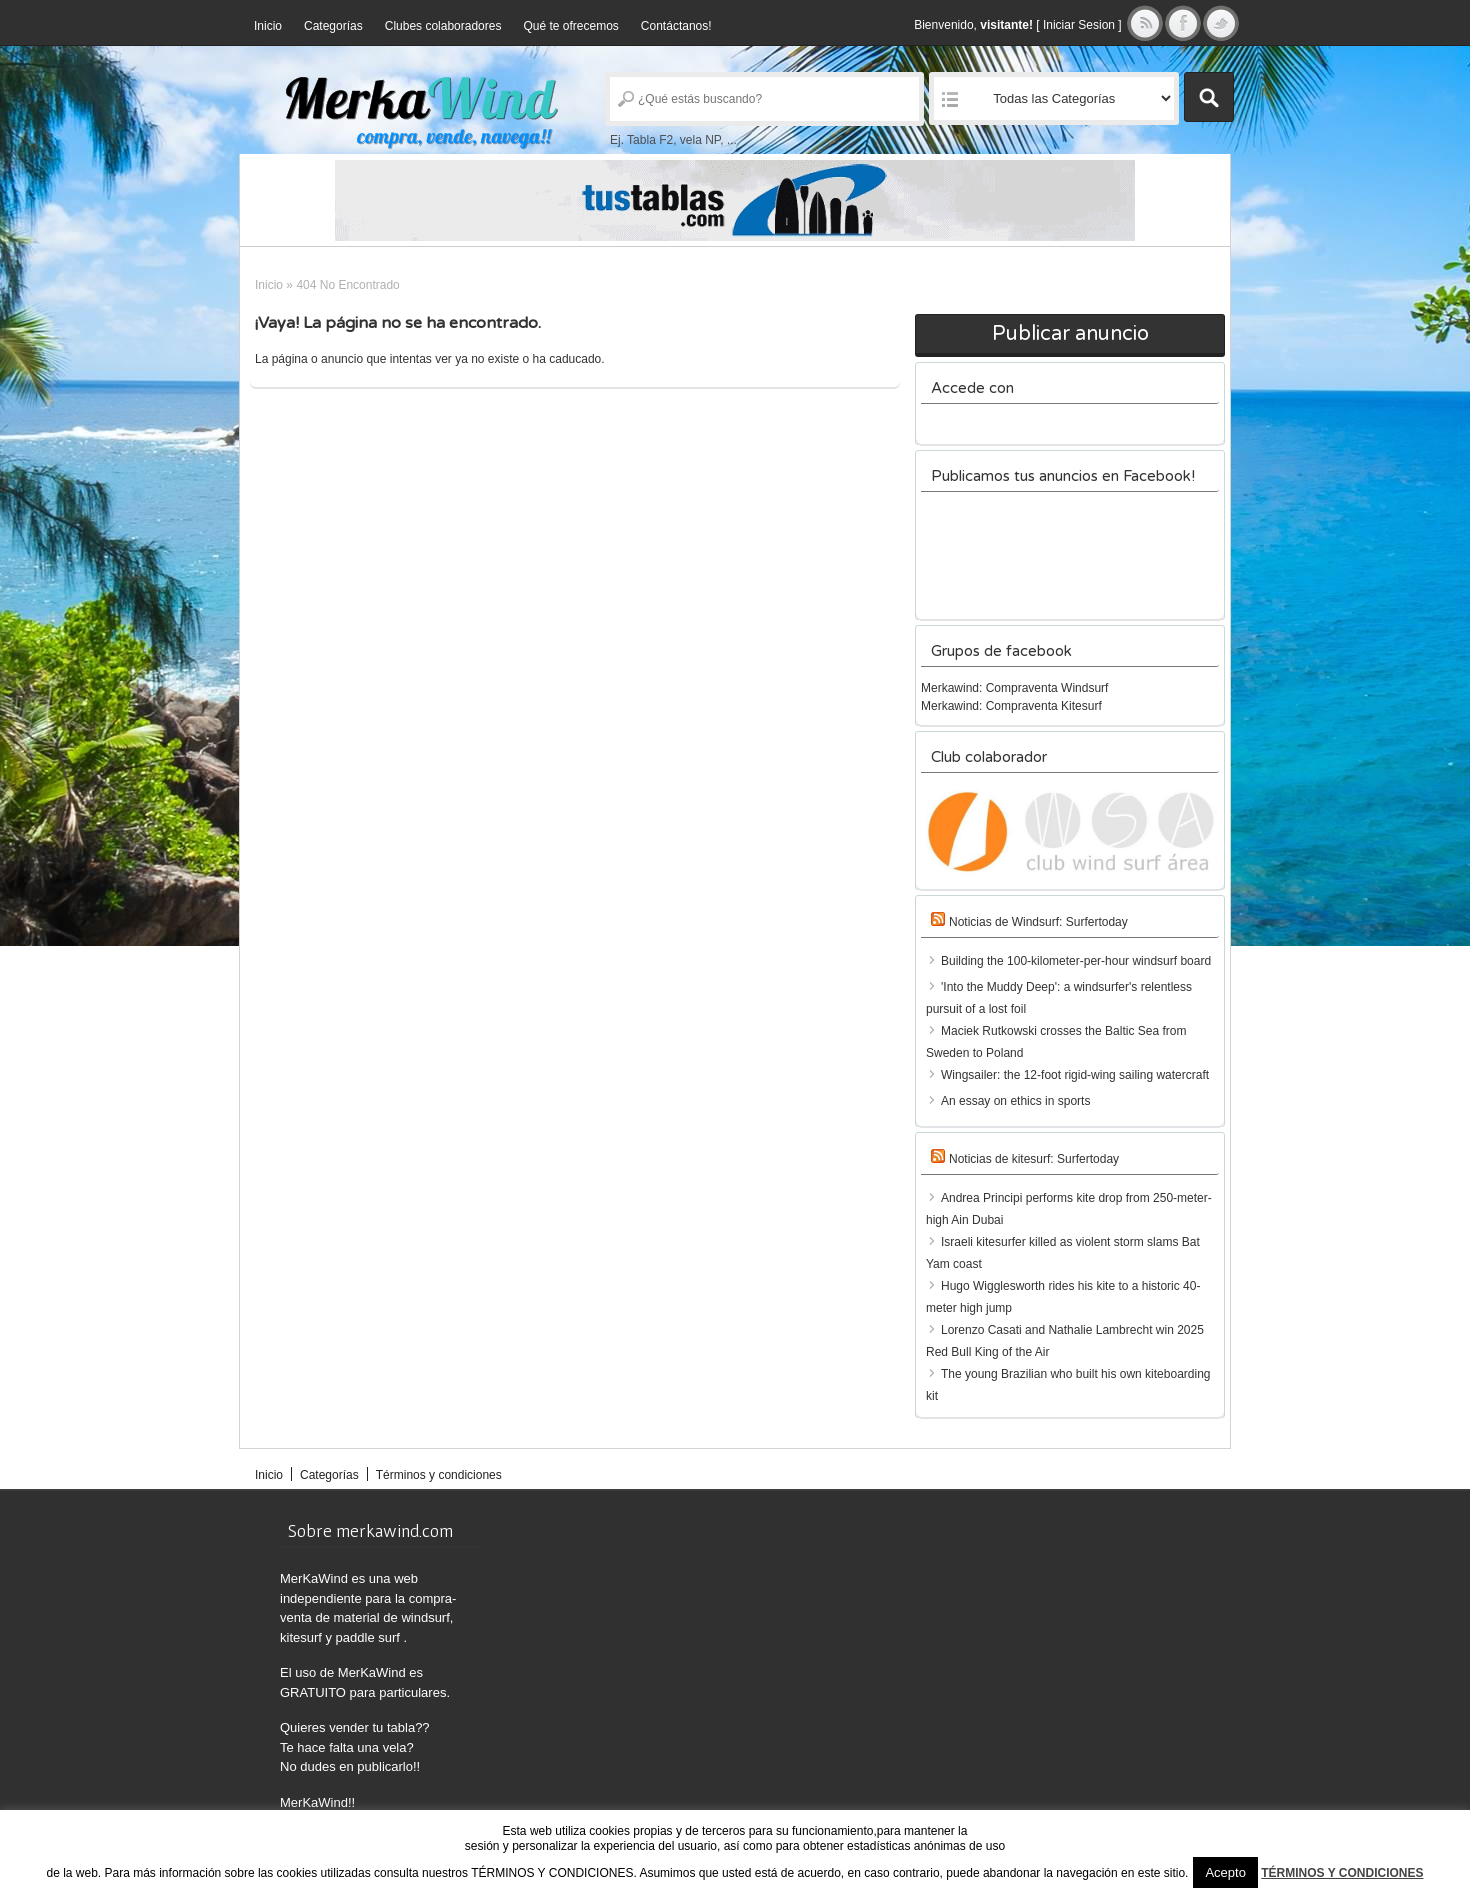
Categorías (333, 26)
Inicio (268, 26)
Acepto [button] (1225, 1872)
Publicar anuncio (1070, 334)
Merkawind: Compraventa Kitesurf (1011, 706)
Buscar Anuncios (1209, 97)
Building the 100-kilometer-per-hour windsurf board (1076, 961)
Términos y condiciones (439, 1475)
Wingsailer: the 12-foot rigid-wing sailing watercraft (1075, 1075)
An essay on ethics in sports (1015, 1101)
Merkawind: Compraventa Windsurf (1014, 688)
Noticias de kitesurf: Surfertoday (1034, 1159)
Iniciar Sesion (1079, 25)
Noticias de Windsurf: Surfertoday (1038, 922)
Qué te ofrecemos (570, 26)
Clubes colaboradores (443, 26)
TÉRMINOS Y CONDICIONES (1342, 1873)
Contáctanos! (676, 26)
